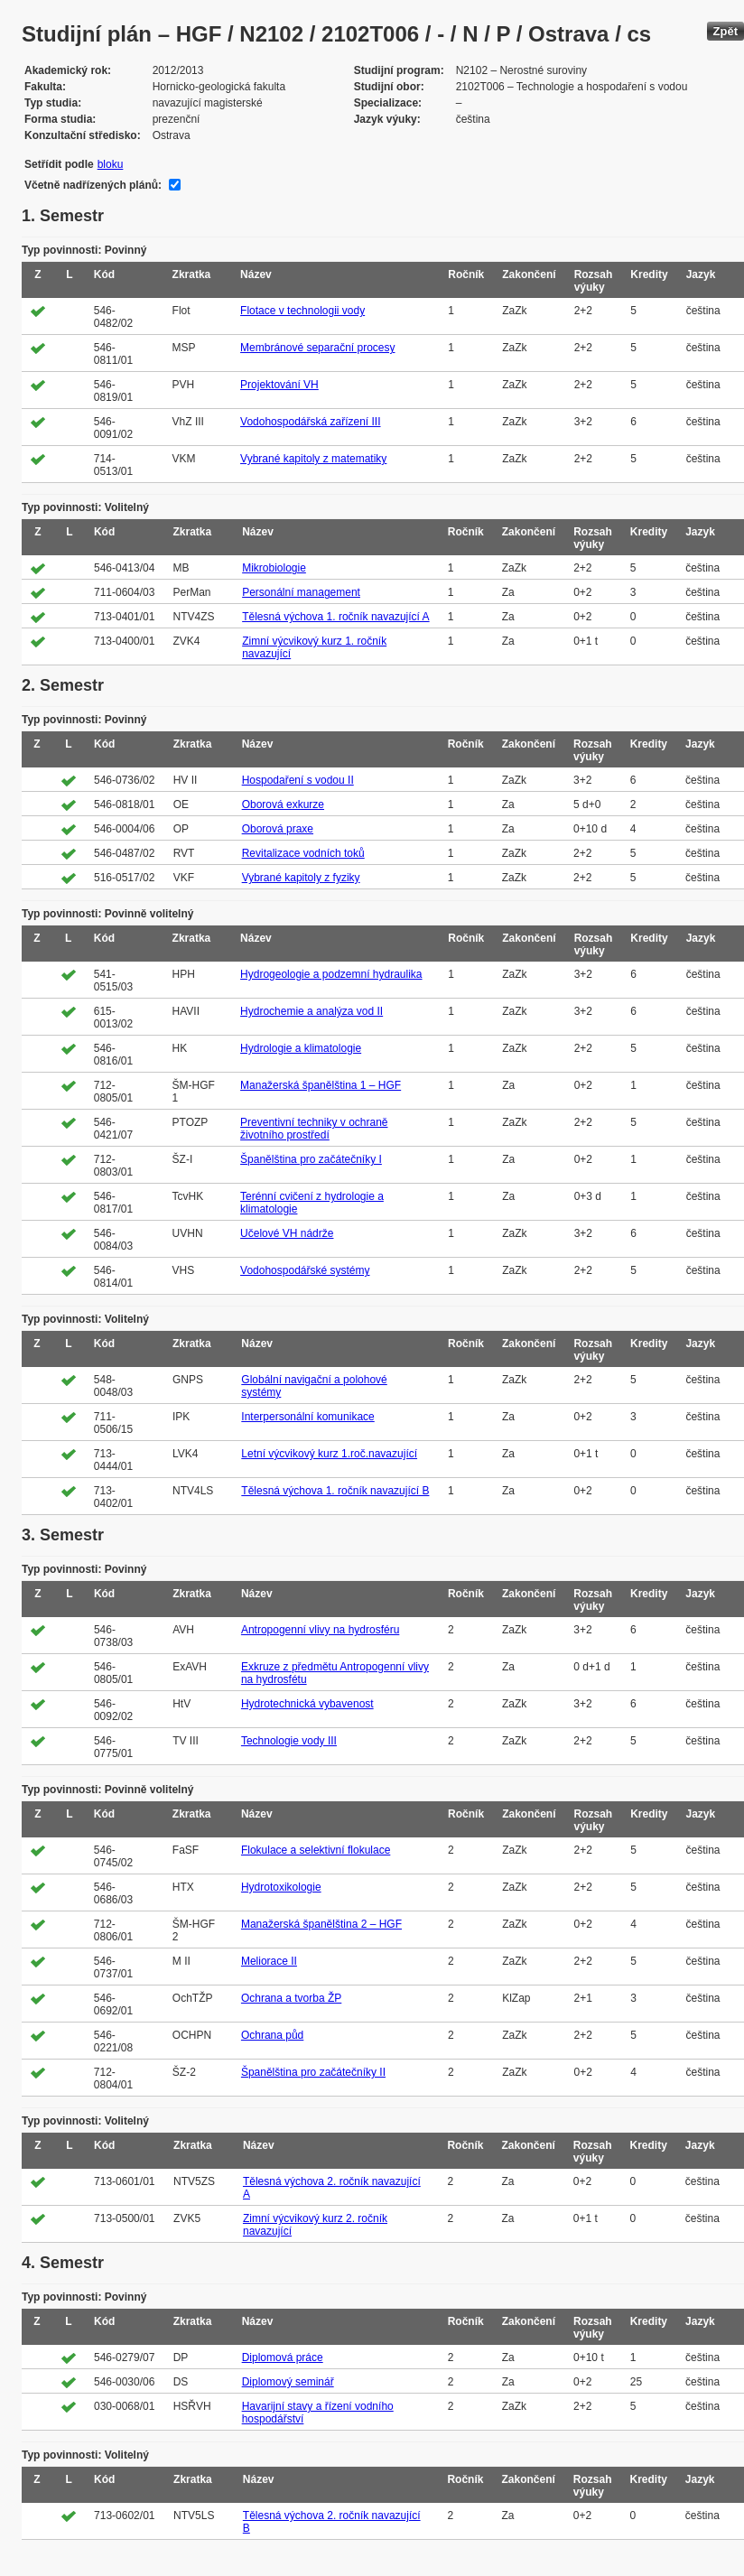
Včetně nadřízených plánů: (93, 185)
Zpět (725, 31)
